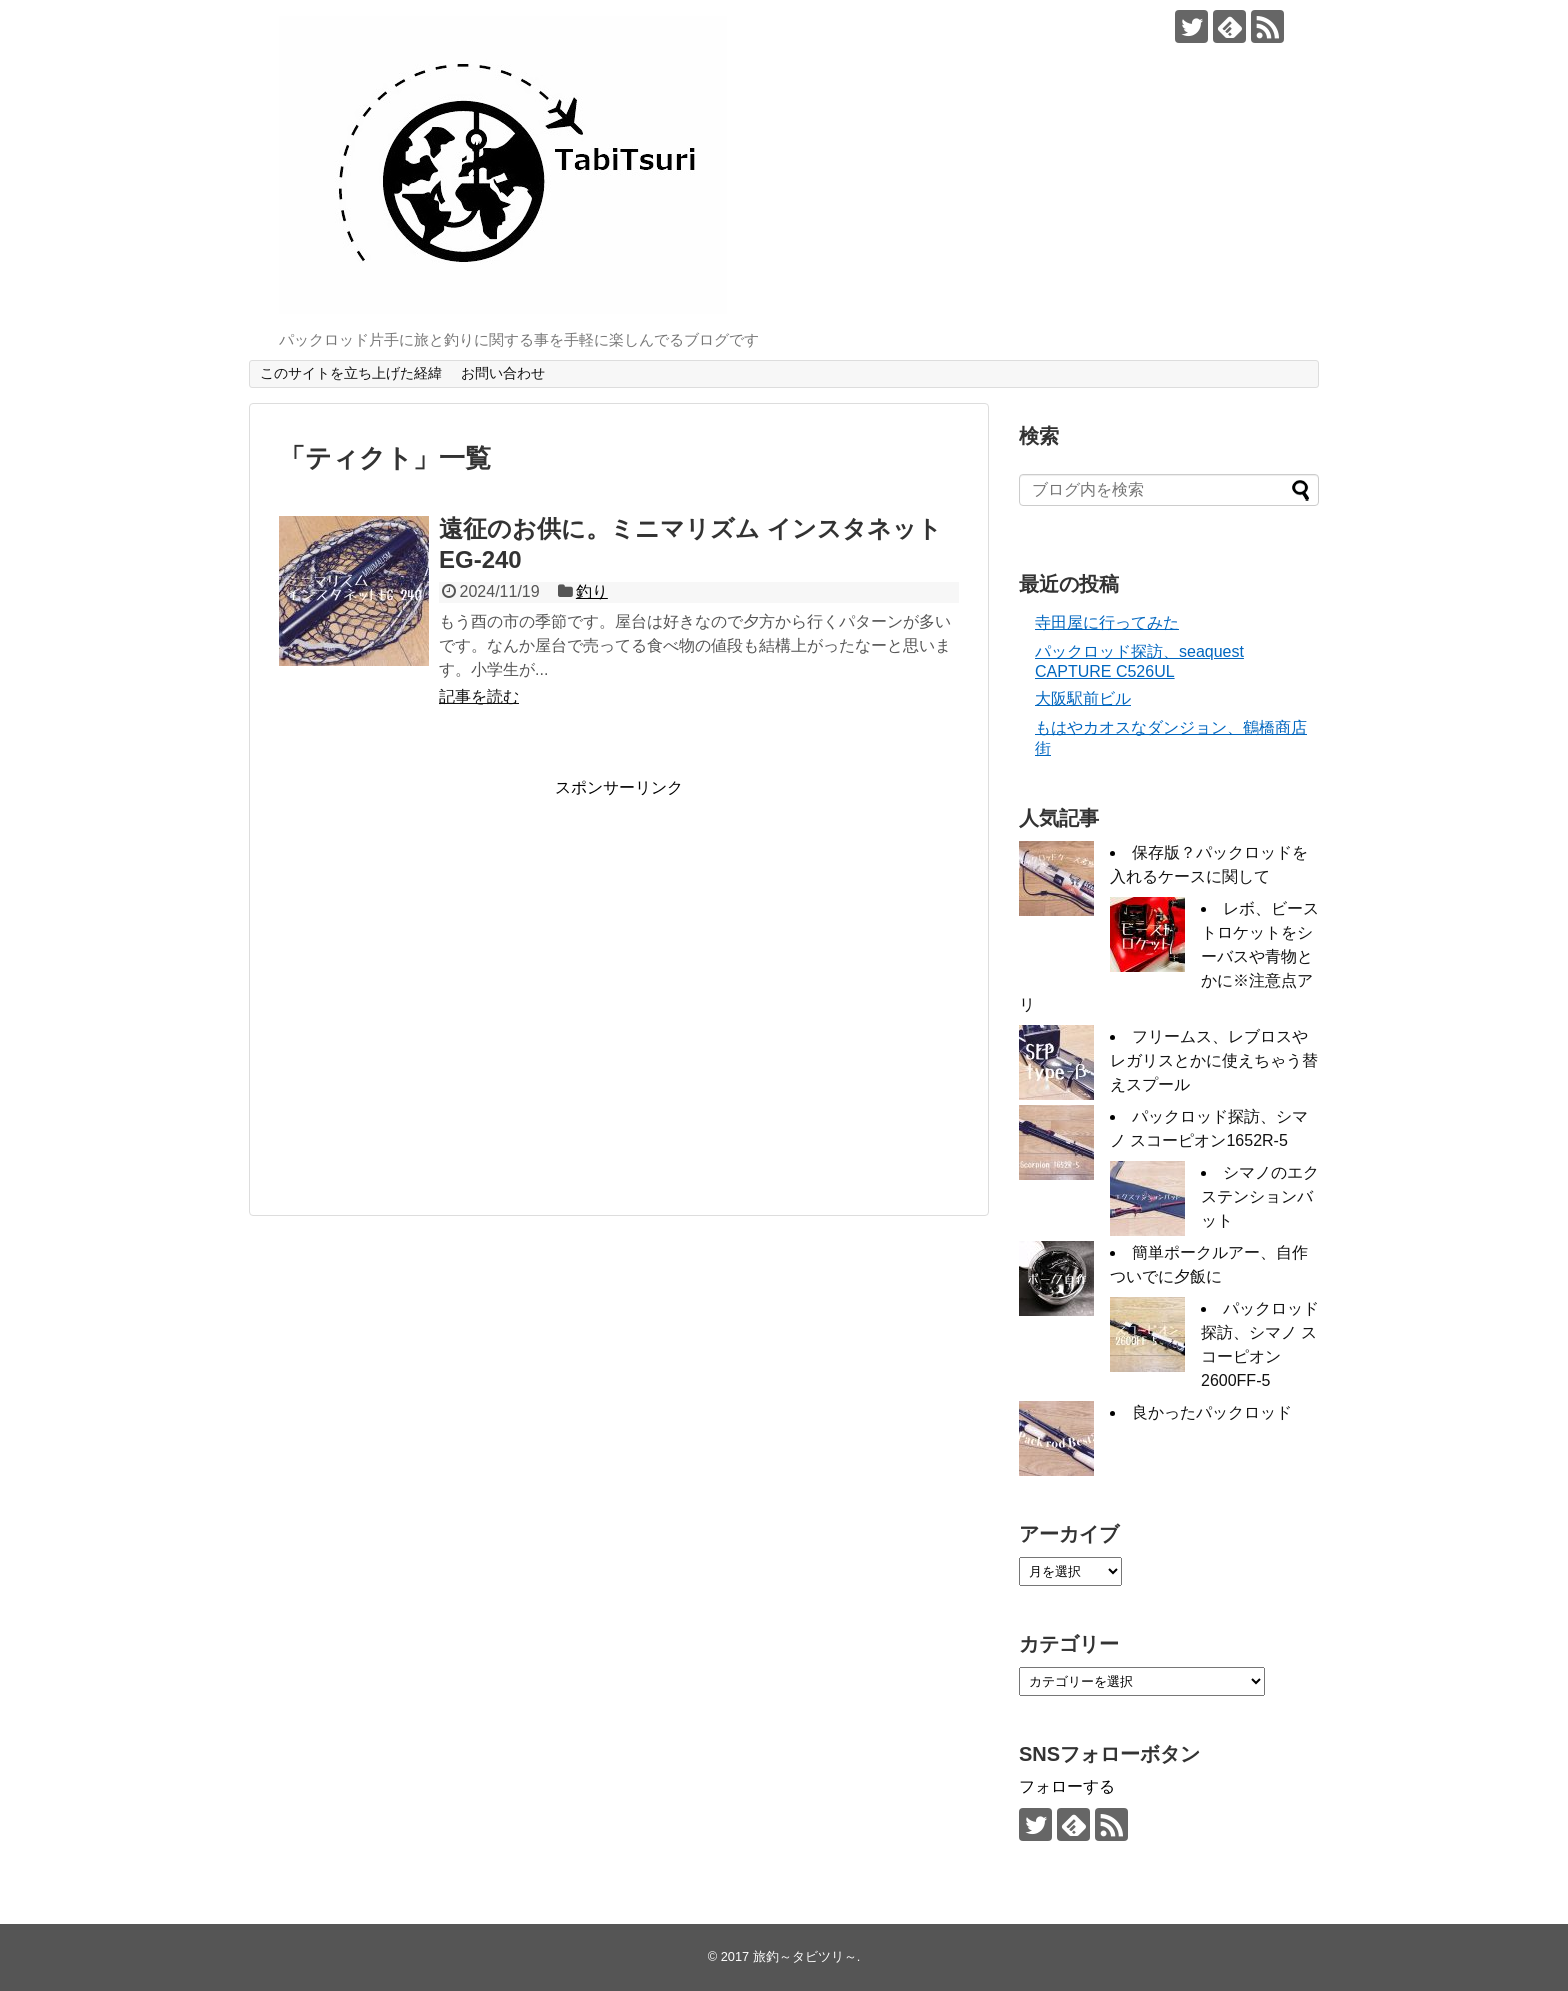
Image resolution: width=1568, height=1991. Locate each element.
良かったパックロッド (1212, 1412)
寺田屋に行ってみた (1107, 622)
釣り (592, 591)
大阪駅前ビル (1083, 698)
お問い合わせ (503, 373)
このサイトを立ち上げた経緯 (351, 373)
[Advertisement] (447, 991)
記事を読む (479, 696)
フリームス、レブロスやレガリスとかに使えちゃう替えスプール (1214, 1060)
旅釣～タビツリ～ (805, 1956)
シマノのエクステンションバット (1260, 1196)
